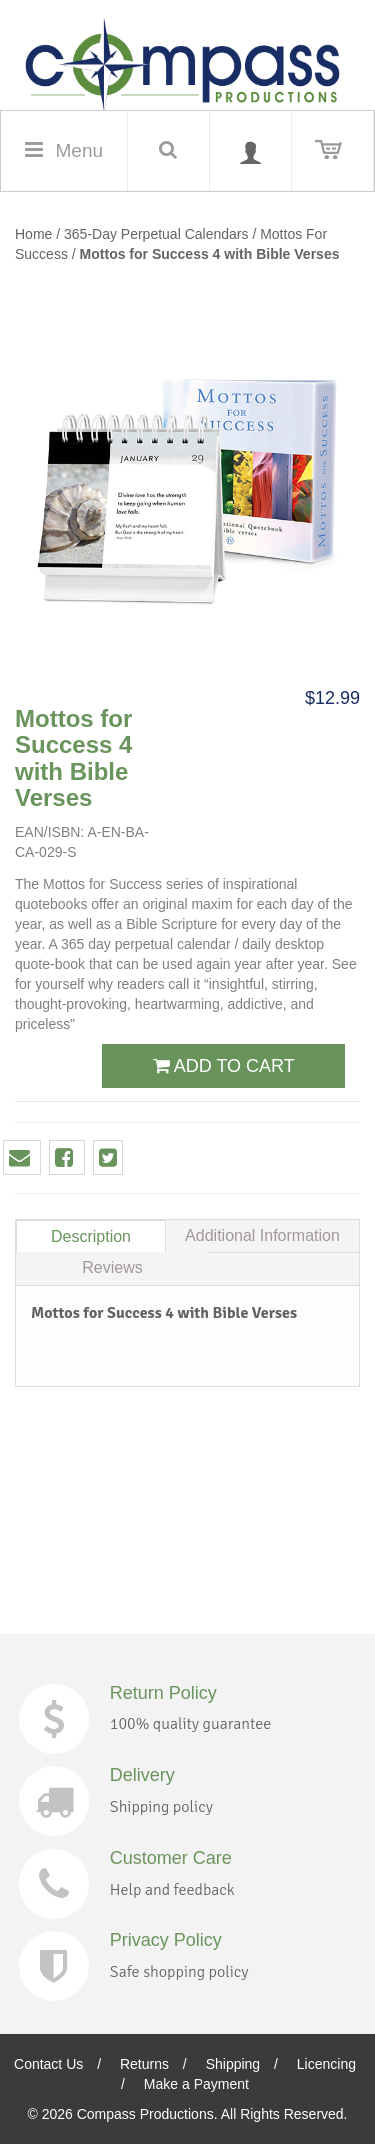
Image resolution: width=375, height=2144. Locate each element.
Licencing (326, 2064)
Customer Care (171, 1858)
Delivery (142, 1775)
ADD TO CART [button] (224, 1066)
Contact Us (48, 2064)
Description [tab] (91, 1236)
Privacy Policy (166, 1940)
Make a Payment (196, 2084)
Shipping (233, 2064)
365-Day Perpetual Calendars (158, 234)
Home (33, 234)
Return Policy (163, 1693)
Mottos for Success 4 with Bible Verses (210, 254)
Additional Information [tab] (262, 1235)
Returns (144, 2064)
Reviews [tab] (112, 1267)
